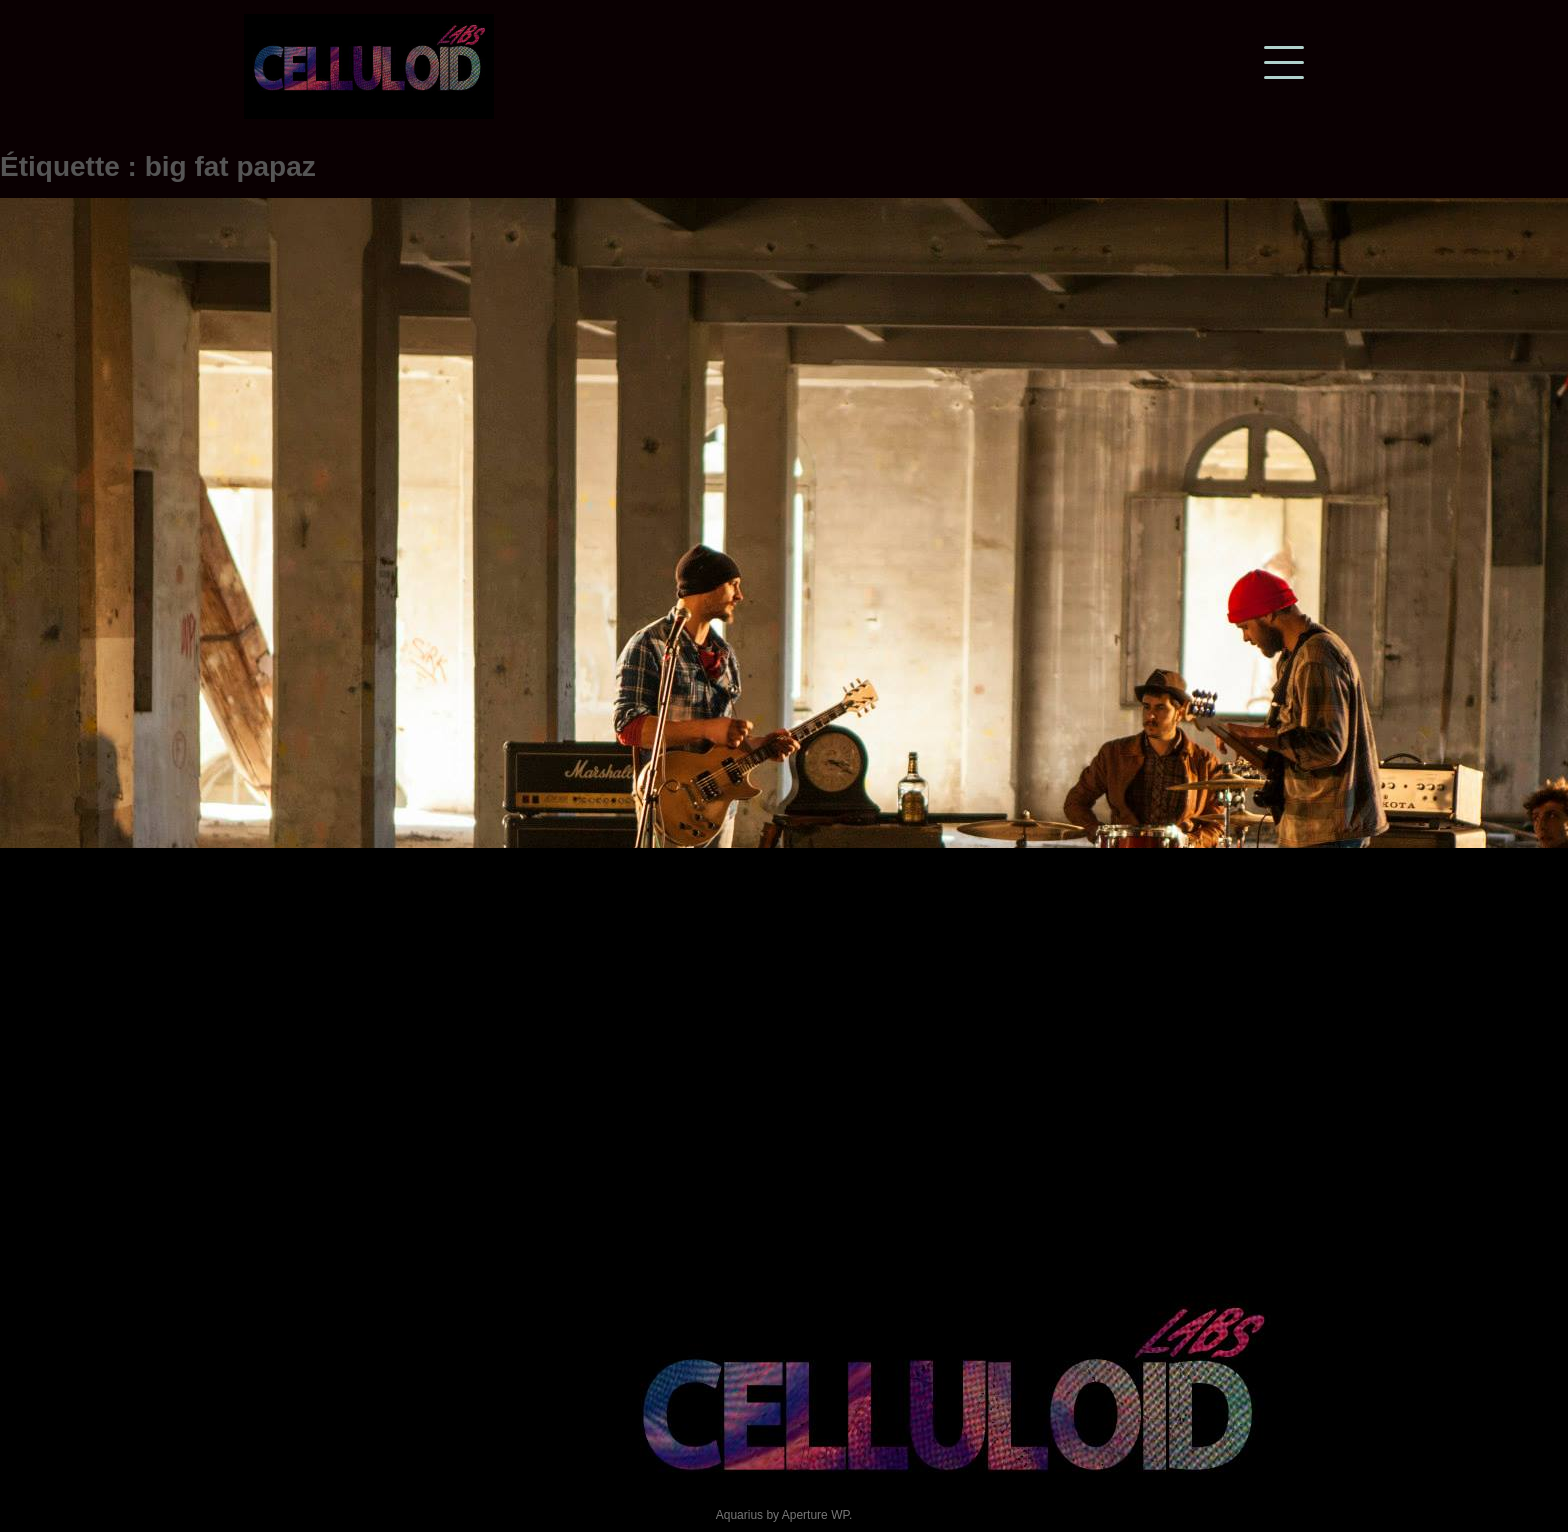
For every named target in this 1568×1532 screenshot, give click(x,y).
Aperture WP (815, 1515)
